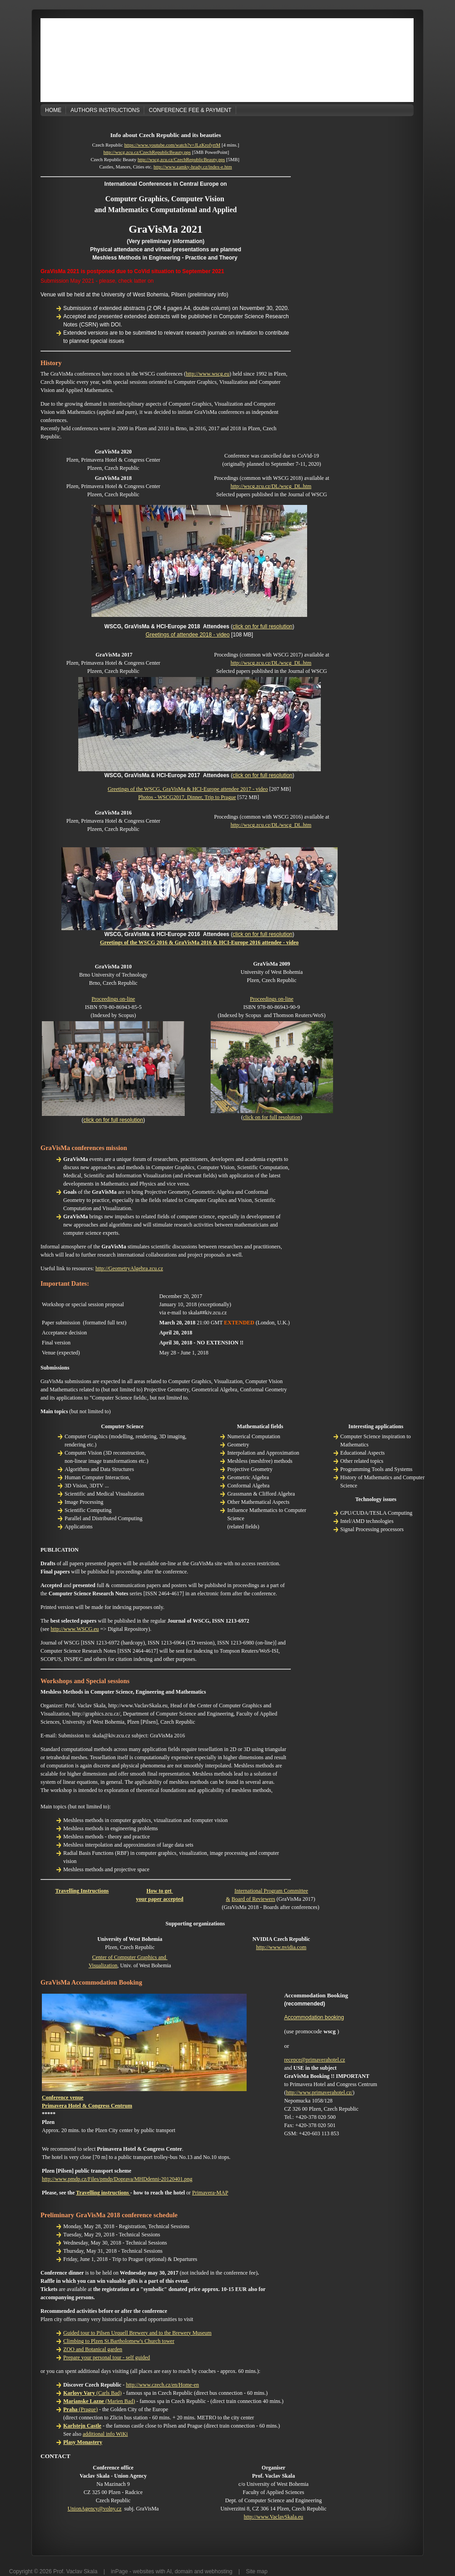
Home (53, 110)
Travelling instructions (103, 2192)
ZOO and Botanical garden (92, 2349)
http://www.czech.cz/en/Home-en (162, 2385)
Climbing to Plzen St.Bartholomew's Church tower (118, 2341)
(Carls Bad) (92, 2393)
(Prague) (80, 2409)
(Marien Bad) (99, 2401)
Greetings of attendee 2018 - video (188, 634)
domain (183, 2571)
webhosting (219, 2571)
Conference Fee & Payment (190, 110)
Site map (257, 2571)
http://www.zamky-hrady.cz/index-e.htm (192, 166)
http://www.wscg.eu (207, 374)
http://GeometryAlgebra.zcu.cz (129, 1268)
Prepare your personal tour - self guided (106, 2357)
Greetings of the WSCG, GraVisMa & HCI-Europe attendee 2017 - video (188, 789)
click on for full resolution (262, 626)
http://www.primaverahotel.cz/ (319, 2092)
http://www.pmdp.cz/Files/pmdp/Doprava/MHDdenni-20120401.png (117, 2179)
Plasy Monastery (82, 2442)
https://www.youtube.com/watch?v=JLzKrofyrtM (172, 145)
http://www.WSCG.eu (75, 1629)
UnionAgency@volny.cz (94, 2508)
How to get (160, 1891)
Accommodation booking (314, 2017)
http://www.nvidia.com (281, 1947)
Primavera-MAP (210, 2192)
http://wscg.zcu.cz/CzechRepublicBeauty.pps (147, 152)
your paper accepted (159, 1899)
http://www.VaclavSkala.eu (273, 2517)
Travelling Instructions (82, 1891)
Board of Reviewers (253, 1899)
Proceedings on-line (113, 999)
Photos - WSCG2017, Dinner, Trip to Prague (187, 797)
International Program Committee (271, 1891)
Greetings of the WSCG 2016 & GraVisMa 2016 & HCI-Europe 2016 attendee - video (199, 942)
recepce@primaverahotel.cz (314, 2060)
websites (143, 2571)
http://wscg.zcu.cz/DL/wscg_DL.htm (271, 486)
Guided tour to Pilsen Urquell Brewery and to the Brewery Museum (137, 2333)
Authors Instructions (105, 110)
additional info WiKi (105, 2434)
